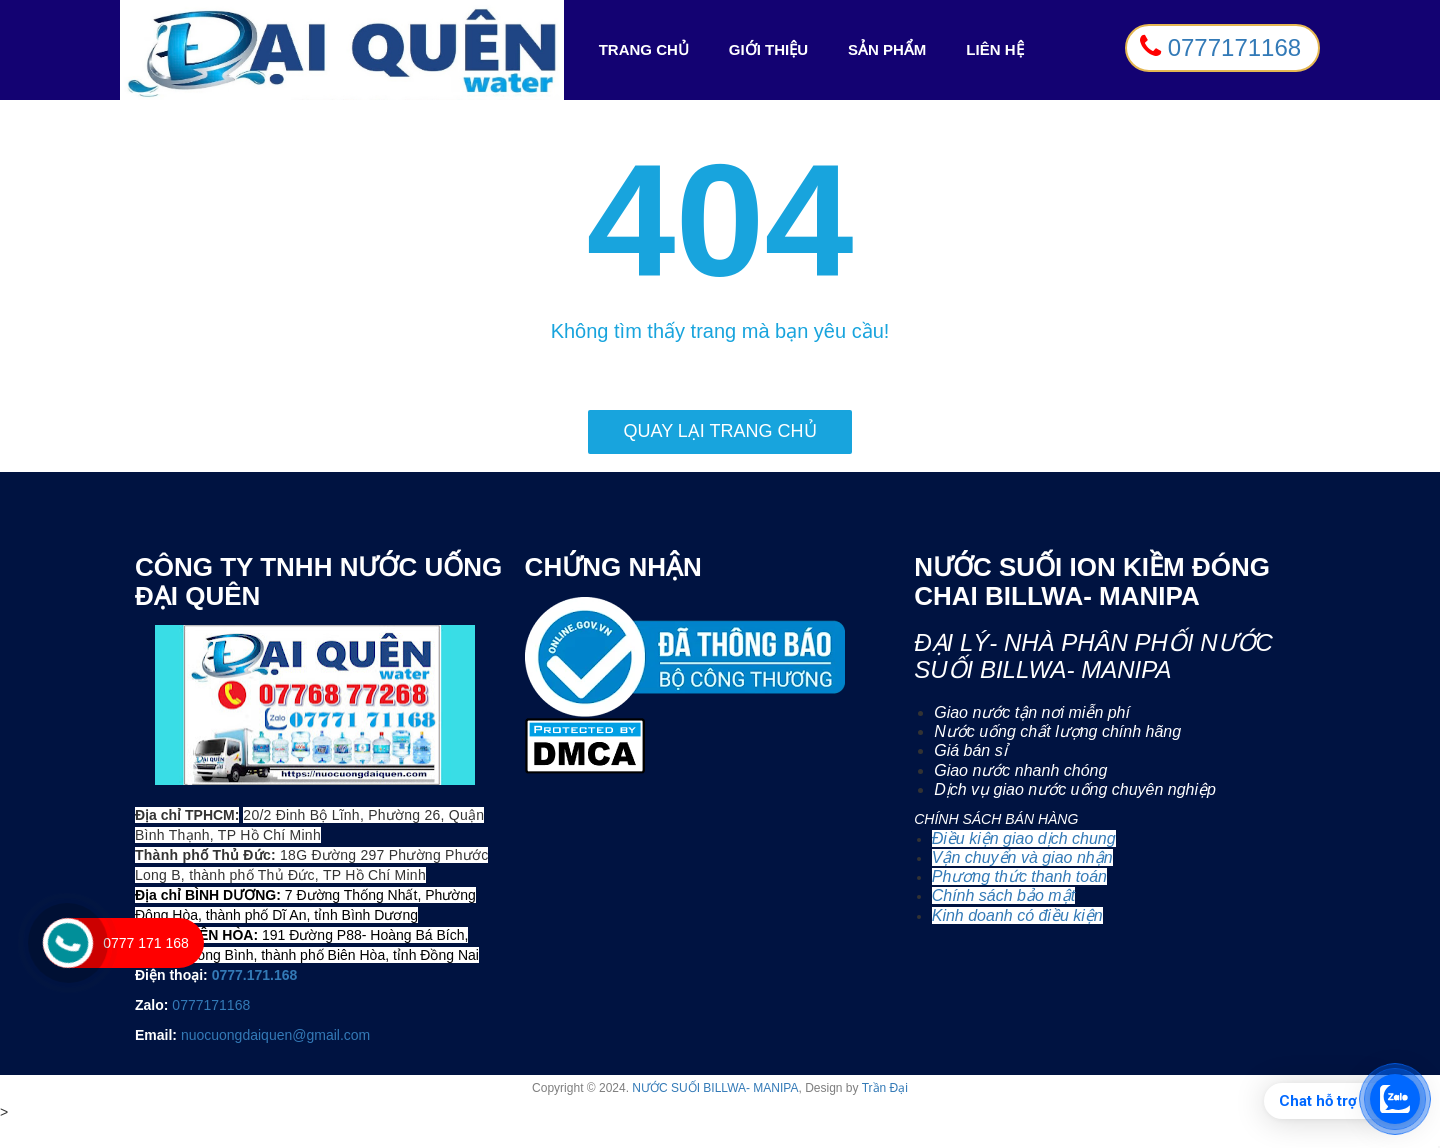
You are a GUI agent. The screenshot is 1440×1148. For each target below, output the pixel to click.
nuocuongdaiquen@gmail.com (275, 1035)
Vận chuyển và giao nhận (1022, 857)
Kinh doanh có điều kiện (1017, 915)
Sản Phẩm (887, 49)
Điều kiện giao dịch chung (1024, 838)
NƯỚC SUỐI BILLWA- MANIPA (715, 1088)
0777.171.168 (255, 975)
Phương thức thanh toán (1019, 876)
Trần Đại (885, 1088)
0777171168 (211, 1005)
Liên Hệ (994, 49)
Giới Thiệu (768, 49)
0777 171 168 (146, 943)
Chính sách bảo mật (1003, 895)
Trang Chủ (649, 50)
